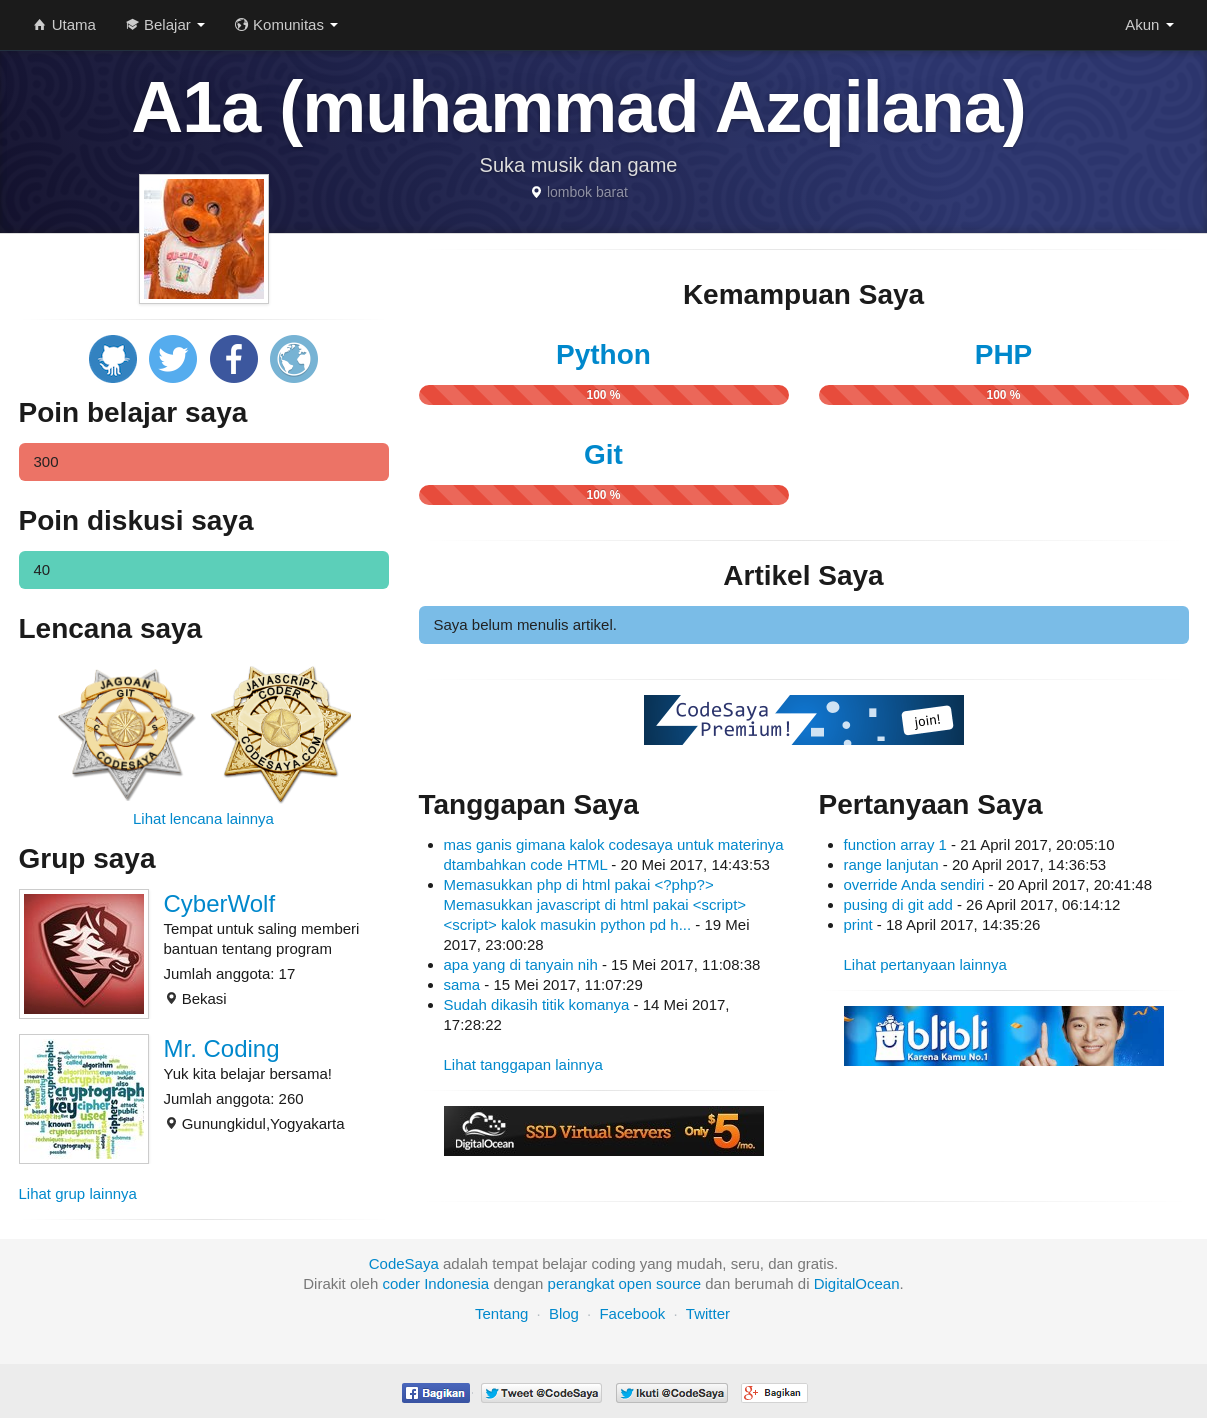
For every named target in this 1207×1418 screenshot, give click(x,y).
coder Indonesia (435, 1283)
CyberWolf (220, 903)
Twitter (708, 1313)
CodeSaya (404, 1263)
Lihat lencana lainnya (203, 818)
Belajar (165, 24)
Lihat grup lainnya (78, 1193)
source (678, 1283)
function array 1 (895, 844)
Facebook (632, 1313)
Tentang (501, 1313)
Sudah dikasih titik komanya (539, 1004)
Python (603, 354)
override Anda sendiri (916, 884)
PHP (1004, 354)
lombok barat (587, 192)
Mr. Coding (222, 1048)
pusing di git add (898, 904)
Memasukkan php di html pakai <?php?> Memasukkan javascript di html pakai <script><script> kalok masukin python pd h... (595, 904)
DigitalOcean (857, 1283)
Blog (564, 1313)
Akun (1149, 24)
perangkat (581, 1283)
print (858, 924)
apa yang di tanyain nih (523, 964)
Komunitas (286, 24)
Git (603, 454)
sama (464, 984)
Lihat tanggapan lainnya (523, 1064)
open (635, 1283)
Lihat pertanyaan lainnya (925, 964)
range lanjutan (891, 864)
